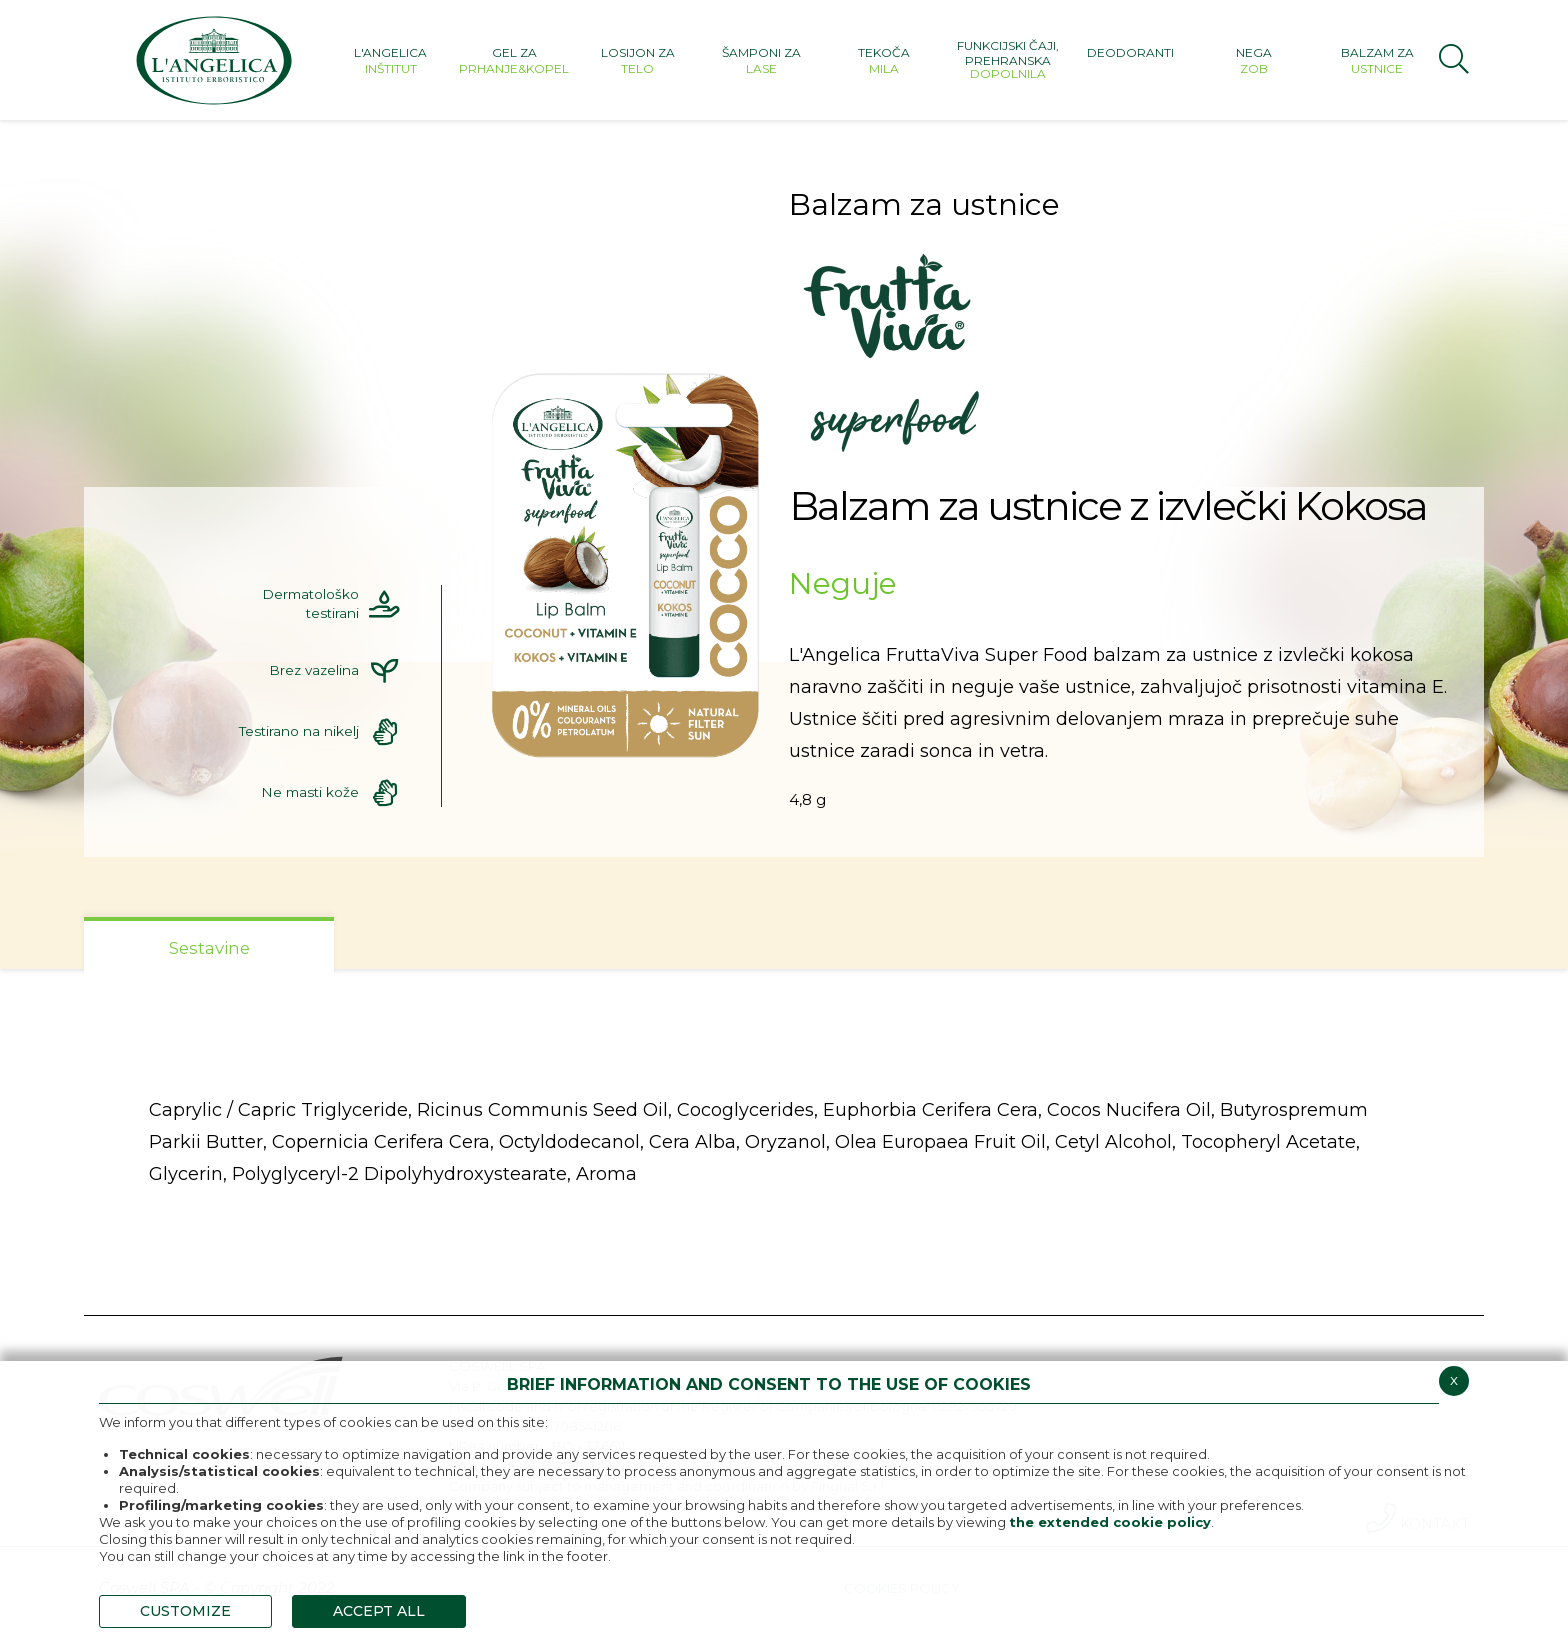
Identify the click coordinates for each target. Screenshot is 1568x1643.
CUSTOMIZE (185, 1611)
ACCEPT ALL (379, 1611)
